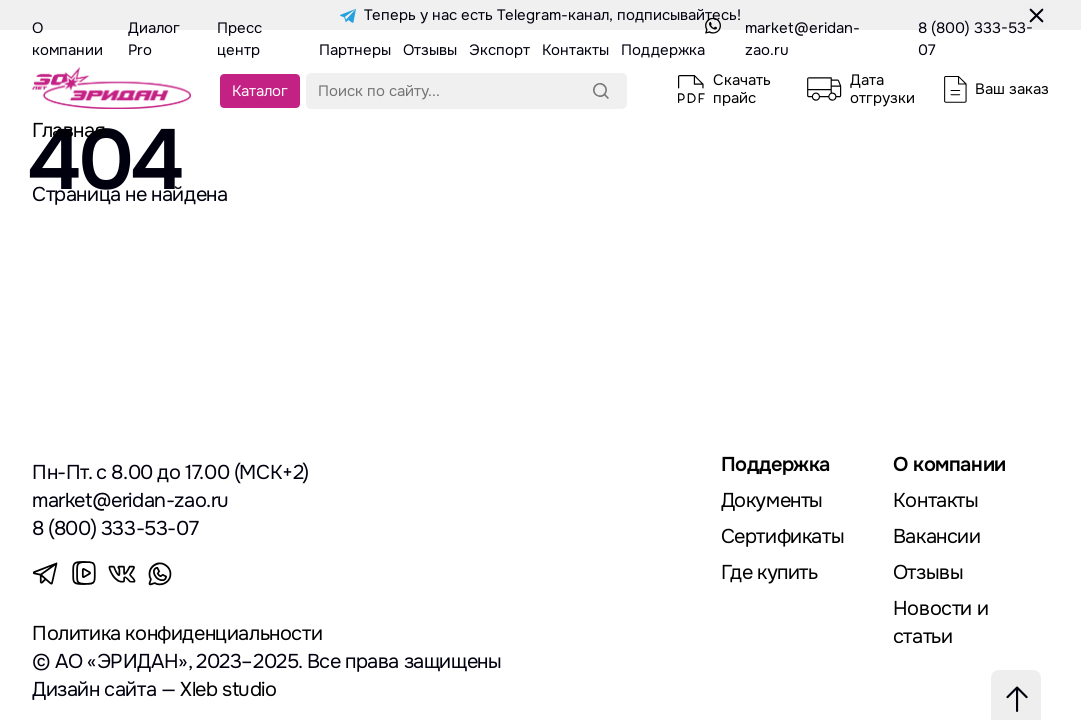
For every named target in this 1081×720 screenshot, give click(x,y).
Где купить (769, 572)
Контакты (936, 500)
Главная (68, 130)
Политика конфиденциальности (177, 633)
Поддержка (775, 464)
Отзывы (928, 572)
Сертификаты (783, 536)
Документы (772, 500)
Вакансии (937, 536)
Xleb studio (228, 689)
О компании (949, 464)
